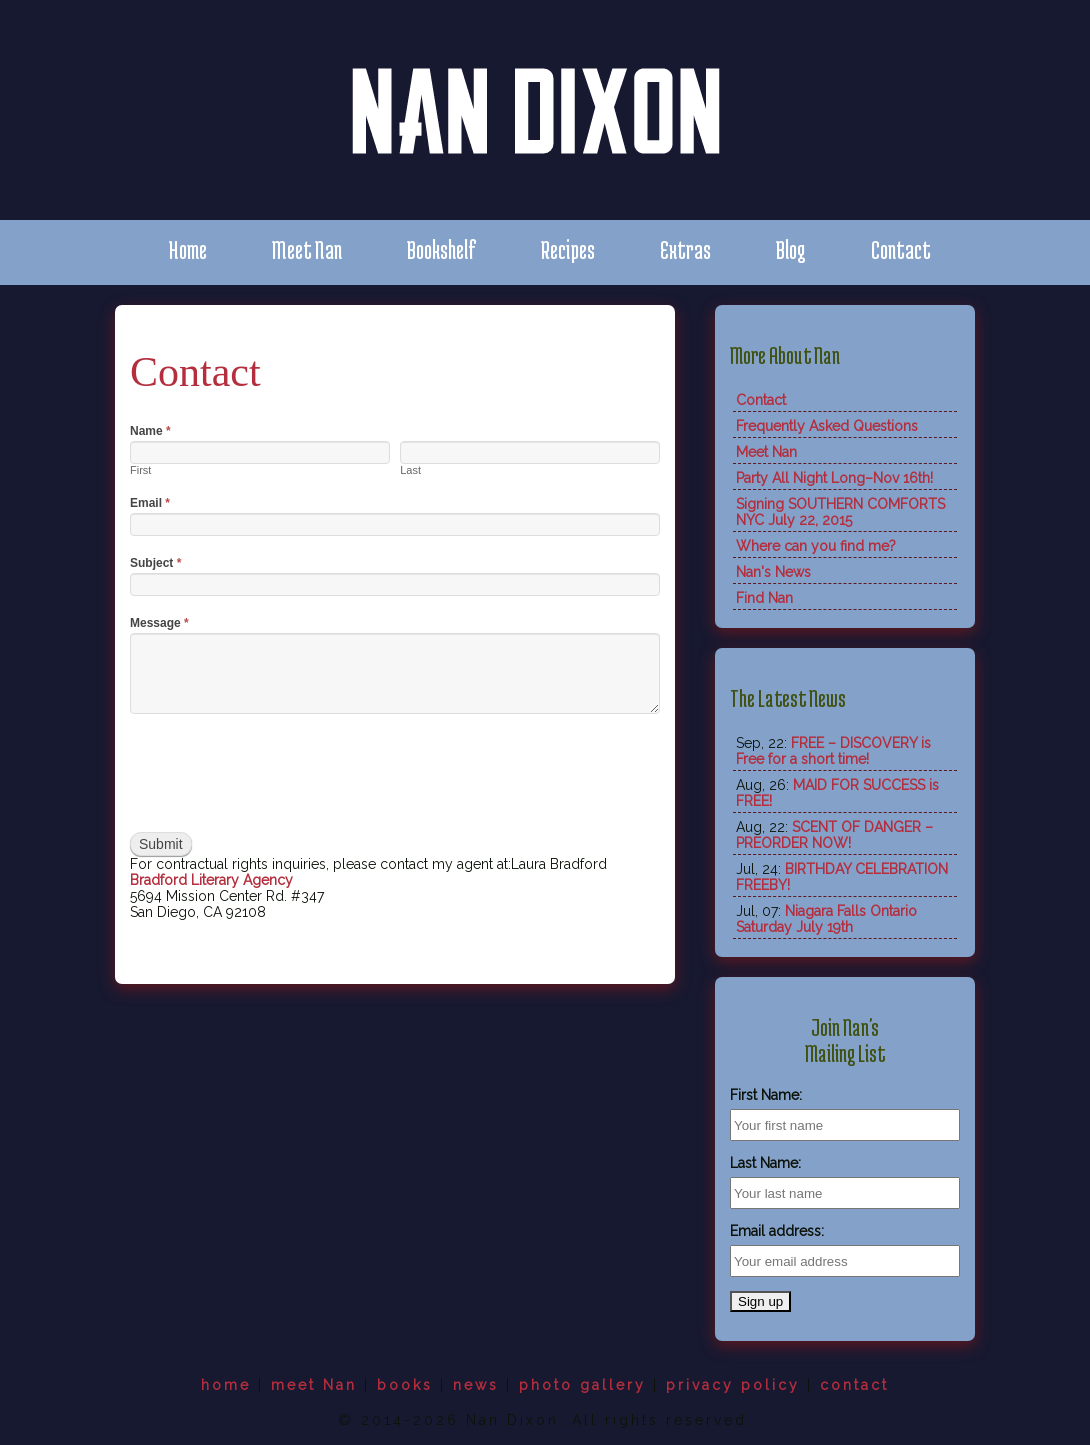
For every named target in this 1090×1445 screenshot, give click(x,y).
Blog (791, 249)
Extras (685, 249)
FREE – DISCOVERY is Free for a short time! (833, 751)
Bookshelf (441, 249)
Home (187, 249)
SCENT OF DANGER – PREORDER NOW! (834, 835)
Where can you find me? (816, 546)
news (476, 1385)
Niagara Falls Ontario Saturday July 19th (826, 919)
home (226, 1385)
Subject (155, 563)
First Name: (766, 1095)
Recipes (568, 249)
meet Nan (314, 1385)
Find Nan (764, 598)
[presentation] (282, 773)
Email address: (777, 1231)
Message (159, 623)
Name (150, 431)
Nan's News (773, 572)
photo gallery (582, 1385)
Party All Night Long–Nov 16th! (834, 478)
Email (150, 503)
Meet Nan (307, 249)
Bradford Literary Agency (211, 880)
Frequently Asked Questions (827, 426)
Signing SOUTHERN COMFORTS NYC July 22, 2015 (840, 512)
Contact (901, 249)
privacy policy (733, 1385)
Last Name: (765, 1163)
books (405, 1385)
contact (854, 1385)
